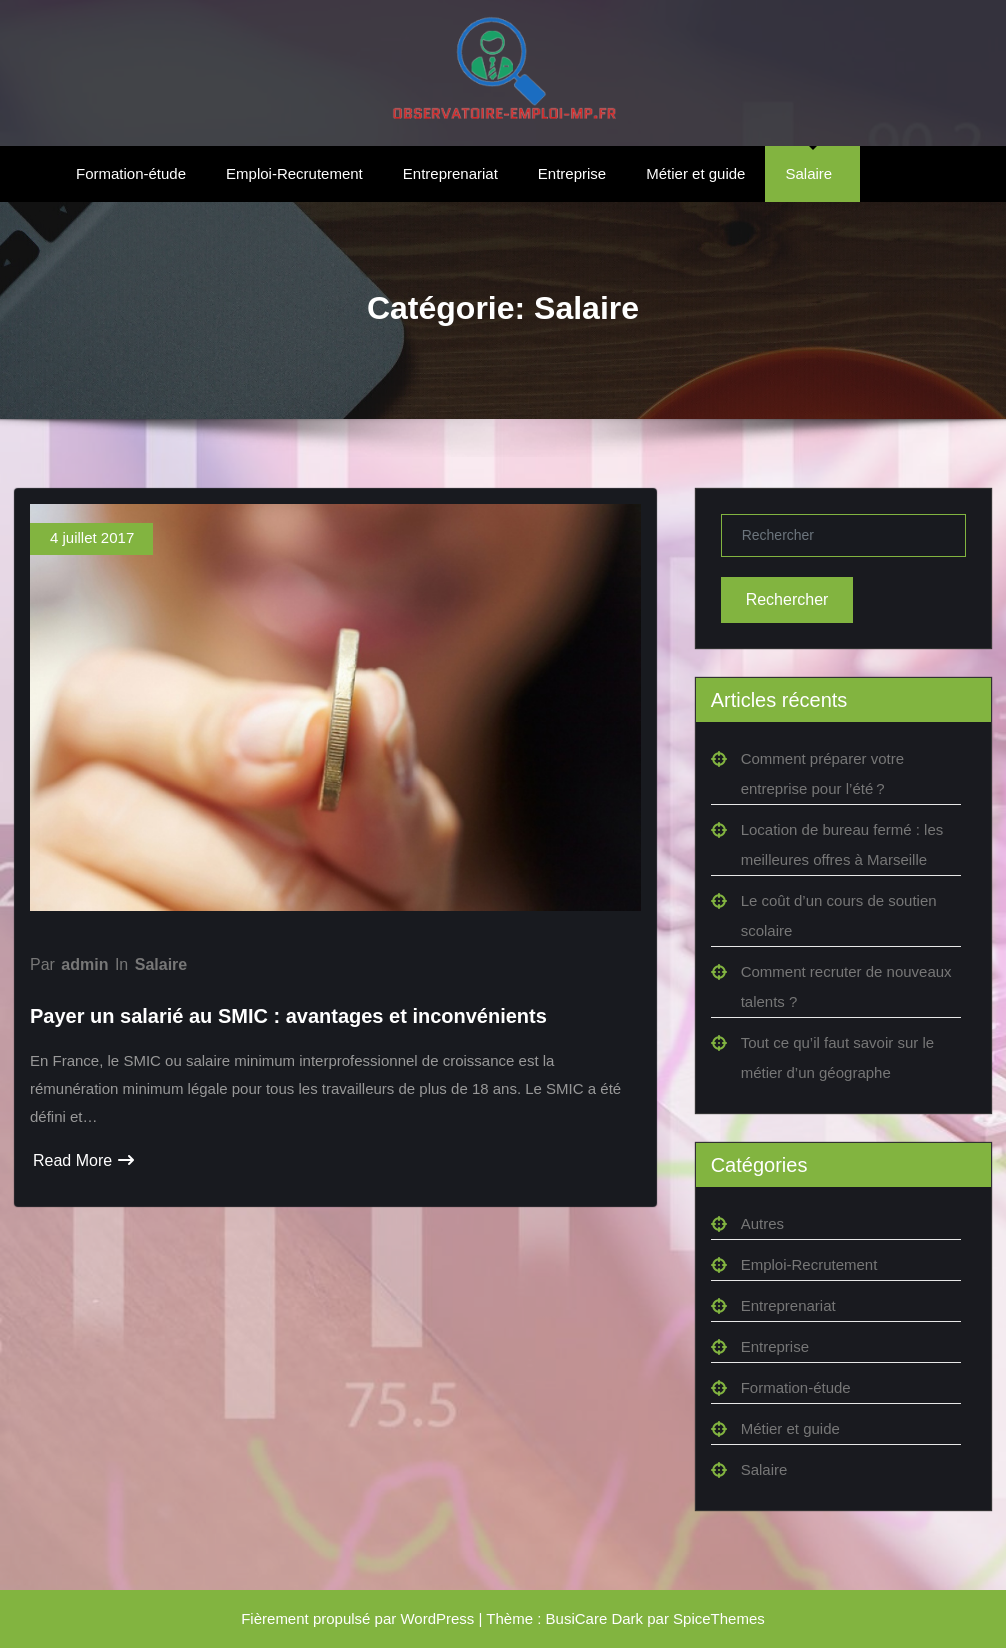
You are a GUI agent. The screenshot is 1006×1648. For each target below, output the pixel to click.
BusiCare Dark (595, 1618)
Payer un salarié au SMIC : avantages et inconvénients (288, 1016)
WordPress (437, 1618)
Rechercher (787, 599)
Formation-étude (131, 173)
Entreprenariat (450, 173)
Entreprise (572, 173)
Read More (83, 1160)
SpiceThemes (719, 1618)
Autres (762, 1223)
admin (84, 964)
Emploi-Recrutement (294, 173)
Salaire (808, 173)
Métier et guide (695, 173)
